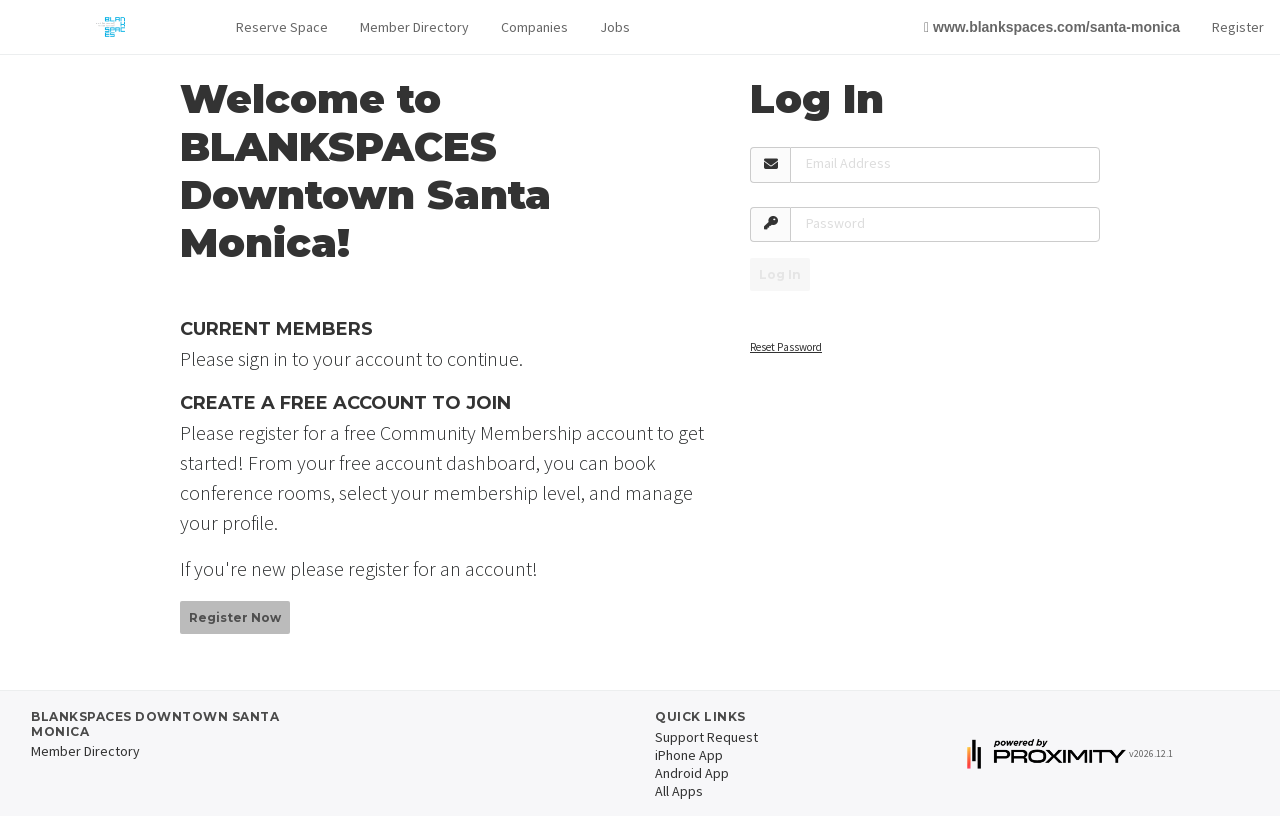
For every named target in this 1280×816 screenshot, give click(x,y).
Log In (780, 274)
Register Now (235, 617)
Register (1238, 27)
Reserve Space (282, 27)
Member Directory (414, 27)
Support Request (706, 737)
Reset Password (786, 347)
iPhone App (689, 755)
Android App (692, 773)
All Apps (679, 791)
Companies (534, 27)
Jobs (615, 27)
